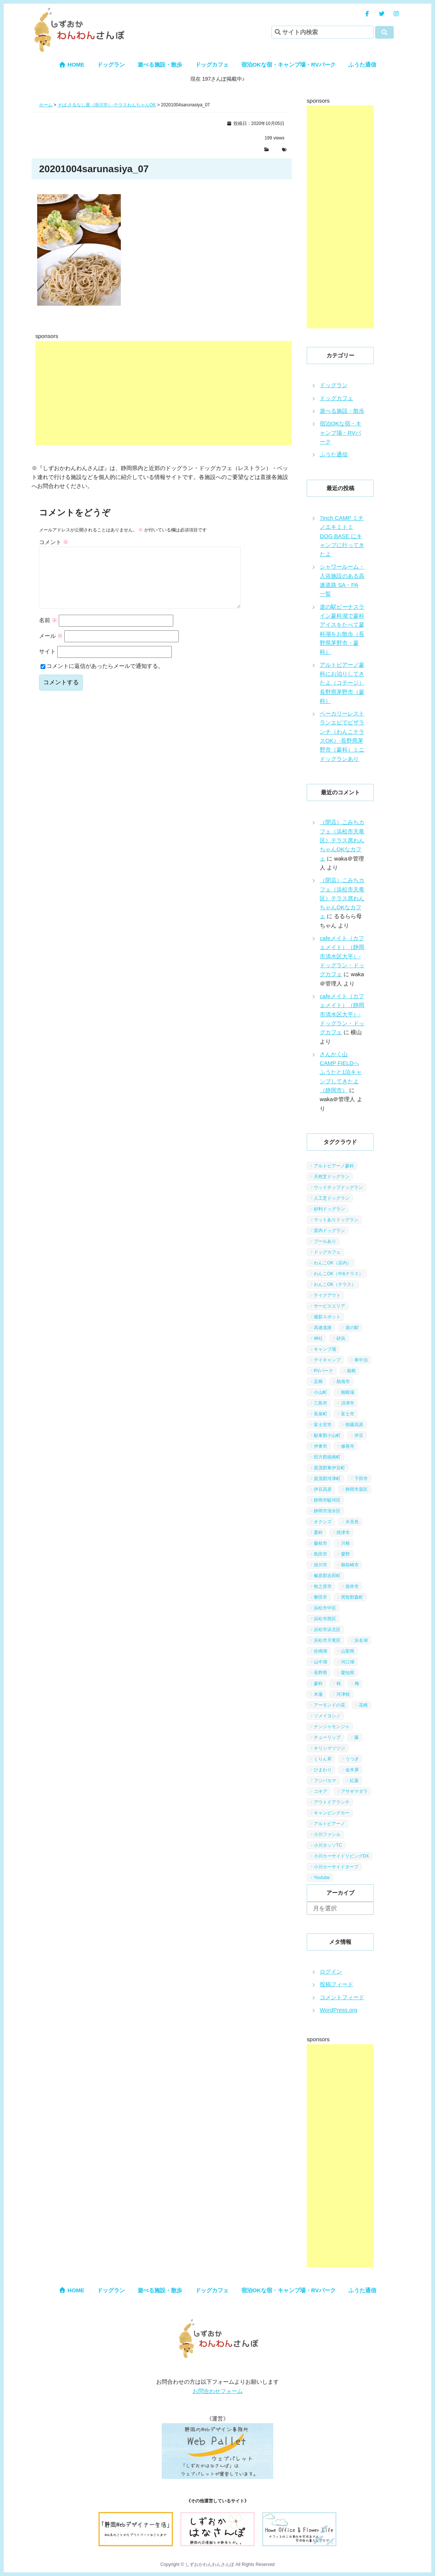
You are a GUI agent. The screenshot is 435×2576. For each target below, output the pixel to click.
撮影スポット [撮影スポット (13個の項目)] (327, 1316)
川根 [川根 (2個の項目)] (345, 1543)
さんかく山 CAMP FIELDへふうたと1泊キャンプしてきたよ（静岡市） (341, 1072)
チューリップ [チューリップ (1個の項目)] (327, 1737)
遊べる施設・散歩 (160, 64)
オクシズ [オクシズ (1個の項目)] (323, 1521)
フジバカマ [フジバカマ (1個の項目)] (325, 1780)
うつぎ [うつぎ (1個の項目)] (352, 1759)
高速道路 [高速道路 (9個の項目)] (323, 1327)
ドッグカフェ (212, 64)
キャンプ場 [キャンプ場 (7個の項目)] (325, 1349)
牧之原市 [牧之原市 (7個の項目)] (323, 1586)
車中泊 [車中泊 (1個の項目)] (361, 1360)
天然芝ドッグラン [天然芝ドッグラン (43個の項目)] (331, 1176)
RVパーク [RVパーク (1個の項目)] (323, 1370)
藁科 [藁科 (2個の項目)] (318, 1532)
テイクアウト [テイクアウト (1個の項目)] (327, 1295)
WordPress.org (338, 2010)
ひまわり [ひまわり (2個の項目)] (323, 1769)
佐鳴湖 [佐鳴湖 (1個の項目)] (320, 1651)
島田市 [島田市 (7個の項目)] (320, 1554)
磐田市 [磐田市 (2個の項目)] (320, 1597)
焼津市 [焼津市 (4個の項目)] (343, 1532)
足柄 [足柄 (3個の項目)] (318, 1381)
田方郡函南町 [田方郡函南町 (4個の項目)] (327, 1457)
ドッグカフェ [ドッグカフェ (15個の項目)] (327, 1252)
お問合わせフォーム (218, 2391)
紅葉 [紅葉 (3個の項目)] (354, 1780)
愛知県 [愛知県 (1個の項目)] (347, 1672)
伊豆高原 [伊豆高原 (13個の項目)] (323, 1489)
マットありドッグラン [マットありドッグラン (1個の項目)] (336, 1219)
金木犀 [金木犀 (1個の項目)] (352, 1769)
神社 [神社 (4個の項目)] (318, 1338)
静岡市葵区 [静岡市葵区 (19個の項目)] (356, 1489)
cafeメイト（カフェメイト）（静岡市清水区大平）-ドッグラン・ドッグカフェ (342, 956)
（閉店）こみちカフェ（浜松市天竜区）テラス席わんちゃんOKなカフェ (342, 840)
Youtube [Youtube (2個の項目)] (322, 1877)
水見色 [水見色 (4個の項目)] (352, 1521)
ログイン (331, 1971)
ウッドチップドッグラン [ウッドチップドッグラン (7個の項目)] (338, 1187)
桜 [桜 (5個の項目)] (338, 1683)
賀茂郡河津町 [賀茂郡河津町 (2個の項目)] (327, 1478)
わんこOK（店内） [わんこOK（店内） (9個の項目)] (332, 1263)
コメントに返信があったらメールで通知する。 (102, 678)
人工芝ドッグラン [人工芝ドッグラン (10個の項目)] (331, 1198)
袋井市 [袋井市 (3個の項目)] (352, 1586)
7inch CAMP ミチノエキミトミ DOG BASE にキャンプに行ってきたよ (342, 536)
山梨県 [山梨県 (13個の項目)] (347, 1651)
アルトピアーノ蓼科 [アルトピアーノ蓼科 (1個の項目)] (334, 1165)
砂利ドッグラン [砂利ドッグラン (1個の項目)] (329, 1209)
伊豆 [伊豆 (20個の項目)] (358, 1435)
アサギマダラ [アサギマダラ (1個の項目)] (354, 1791)
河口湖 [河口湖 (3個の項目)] (347, 1662)
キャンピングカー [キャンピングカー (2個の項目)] (331, 1813)
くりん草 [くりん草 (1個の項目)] (323, 1759)
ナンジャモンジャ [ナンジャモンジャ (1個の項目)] (331, 1726)
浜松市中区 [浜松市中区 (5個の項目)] (325, 1608)
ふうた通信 (362, 64)
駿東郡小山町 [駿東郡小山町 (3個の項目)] (327, 1435)
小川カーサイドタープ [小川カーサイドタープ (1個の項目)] (336, 1866)
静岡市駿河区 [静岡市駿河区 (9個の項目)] (327, 1500)
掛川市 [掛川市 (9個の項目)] (320, 1564)
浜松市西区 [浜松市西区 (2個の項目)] (325, 1618)
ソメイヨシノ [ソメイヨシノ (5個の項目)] (327, 1715)
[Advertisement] (221, 393)
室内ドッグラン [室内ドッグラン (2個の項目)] (329, 1230)
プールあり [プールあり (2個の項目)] (325, 1241)
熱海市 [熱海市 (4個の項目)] (343, 1381)
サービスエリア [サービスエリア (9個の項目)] (329, 1306)
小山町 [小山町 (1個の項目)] (320, 1392)
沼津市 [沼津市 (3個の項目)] (347, 1403)
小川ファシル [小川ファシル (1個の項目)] (327, 1834)
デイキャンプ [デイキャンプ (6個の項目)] (327, 1360)
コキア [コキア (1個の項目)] (320, 1791)
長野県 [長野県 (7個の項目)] (320, 1672)
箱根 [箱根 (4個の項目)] (351, 1370)
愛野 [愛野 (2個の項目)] (345, 1554)
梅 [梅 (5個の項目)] (357, 1683)
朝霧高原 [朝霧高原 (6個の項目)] (354, 1424)
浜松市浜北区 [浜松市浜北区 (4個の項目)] (327, 1629)
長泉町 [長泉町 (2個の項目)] (320, 1413)
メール (51, 647)
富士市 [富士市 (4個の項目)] (347, 1413)
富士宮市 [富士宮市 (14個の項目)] (323, 1424)
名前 (48, 632)
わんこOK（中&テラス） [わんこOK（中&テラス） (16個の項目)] (338, 1273)
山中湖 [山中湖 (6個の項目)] (320, 1662)
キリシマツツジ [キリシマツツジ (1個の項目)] (329, 1748)
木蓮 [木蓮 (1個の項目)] (318, 1694)
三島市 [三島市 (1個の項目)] (320, 1403)
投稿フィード (336, 1984)
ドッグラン (111, 64)
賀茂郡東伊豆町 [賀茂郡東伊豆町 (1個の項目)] (329, 1467)
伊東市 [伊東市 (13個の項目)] (320, 1446)
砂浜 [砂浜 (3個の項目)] (340, 1338)
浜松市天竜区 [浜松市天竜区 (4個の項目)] (327, 1640)
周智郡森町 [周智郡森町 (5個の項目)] (352, 1597)
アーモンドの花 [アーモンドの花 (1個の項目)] (329, 1705)
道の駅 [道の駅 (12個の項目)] (352, 1327)
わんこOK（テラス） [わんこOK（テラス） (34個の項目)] (335, 1284)
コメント (53, 542)
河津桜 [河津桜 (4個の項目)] (343, 1694)
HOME (71, 64)
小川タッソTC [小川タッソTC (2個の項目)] (328, 1845)
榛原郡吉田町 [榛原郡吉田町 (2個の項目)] (327, 1575)
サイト (47, 663)
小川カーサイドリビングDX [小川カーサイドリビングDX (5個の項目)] (341, 1856)
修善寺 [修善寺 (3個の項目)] (347, 1446)
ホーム (45, 104)
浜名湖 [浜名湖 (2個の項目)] (361, 1640)
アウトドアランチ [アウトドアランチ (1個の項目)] (331, 1802)
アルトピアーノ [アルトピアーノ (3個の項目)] (329, 1823)
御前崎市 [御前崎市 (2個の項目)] (350, 1564)
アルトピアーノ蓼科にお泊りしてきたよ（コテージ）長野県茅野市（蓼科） (342, 683)
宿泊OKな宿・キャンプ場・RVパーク (288, 64)
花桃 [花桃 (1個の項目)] (363, 1705)
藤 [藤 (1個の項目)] (356, 1737)
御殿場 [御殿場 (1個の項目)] (347, 1392)
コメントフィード (342, 1997)
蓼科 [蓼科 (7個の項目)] (318, 1683)
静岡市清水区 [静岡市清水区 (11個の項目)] (327, 1511)
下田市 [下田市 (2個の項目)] (361, 1478)
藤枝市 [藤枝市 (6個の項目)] (320, 1543)
